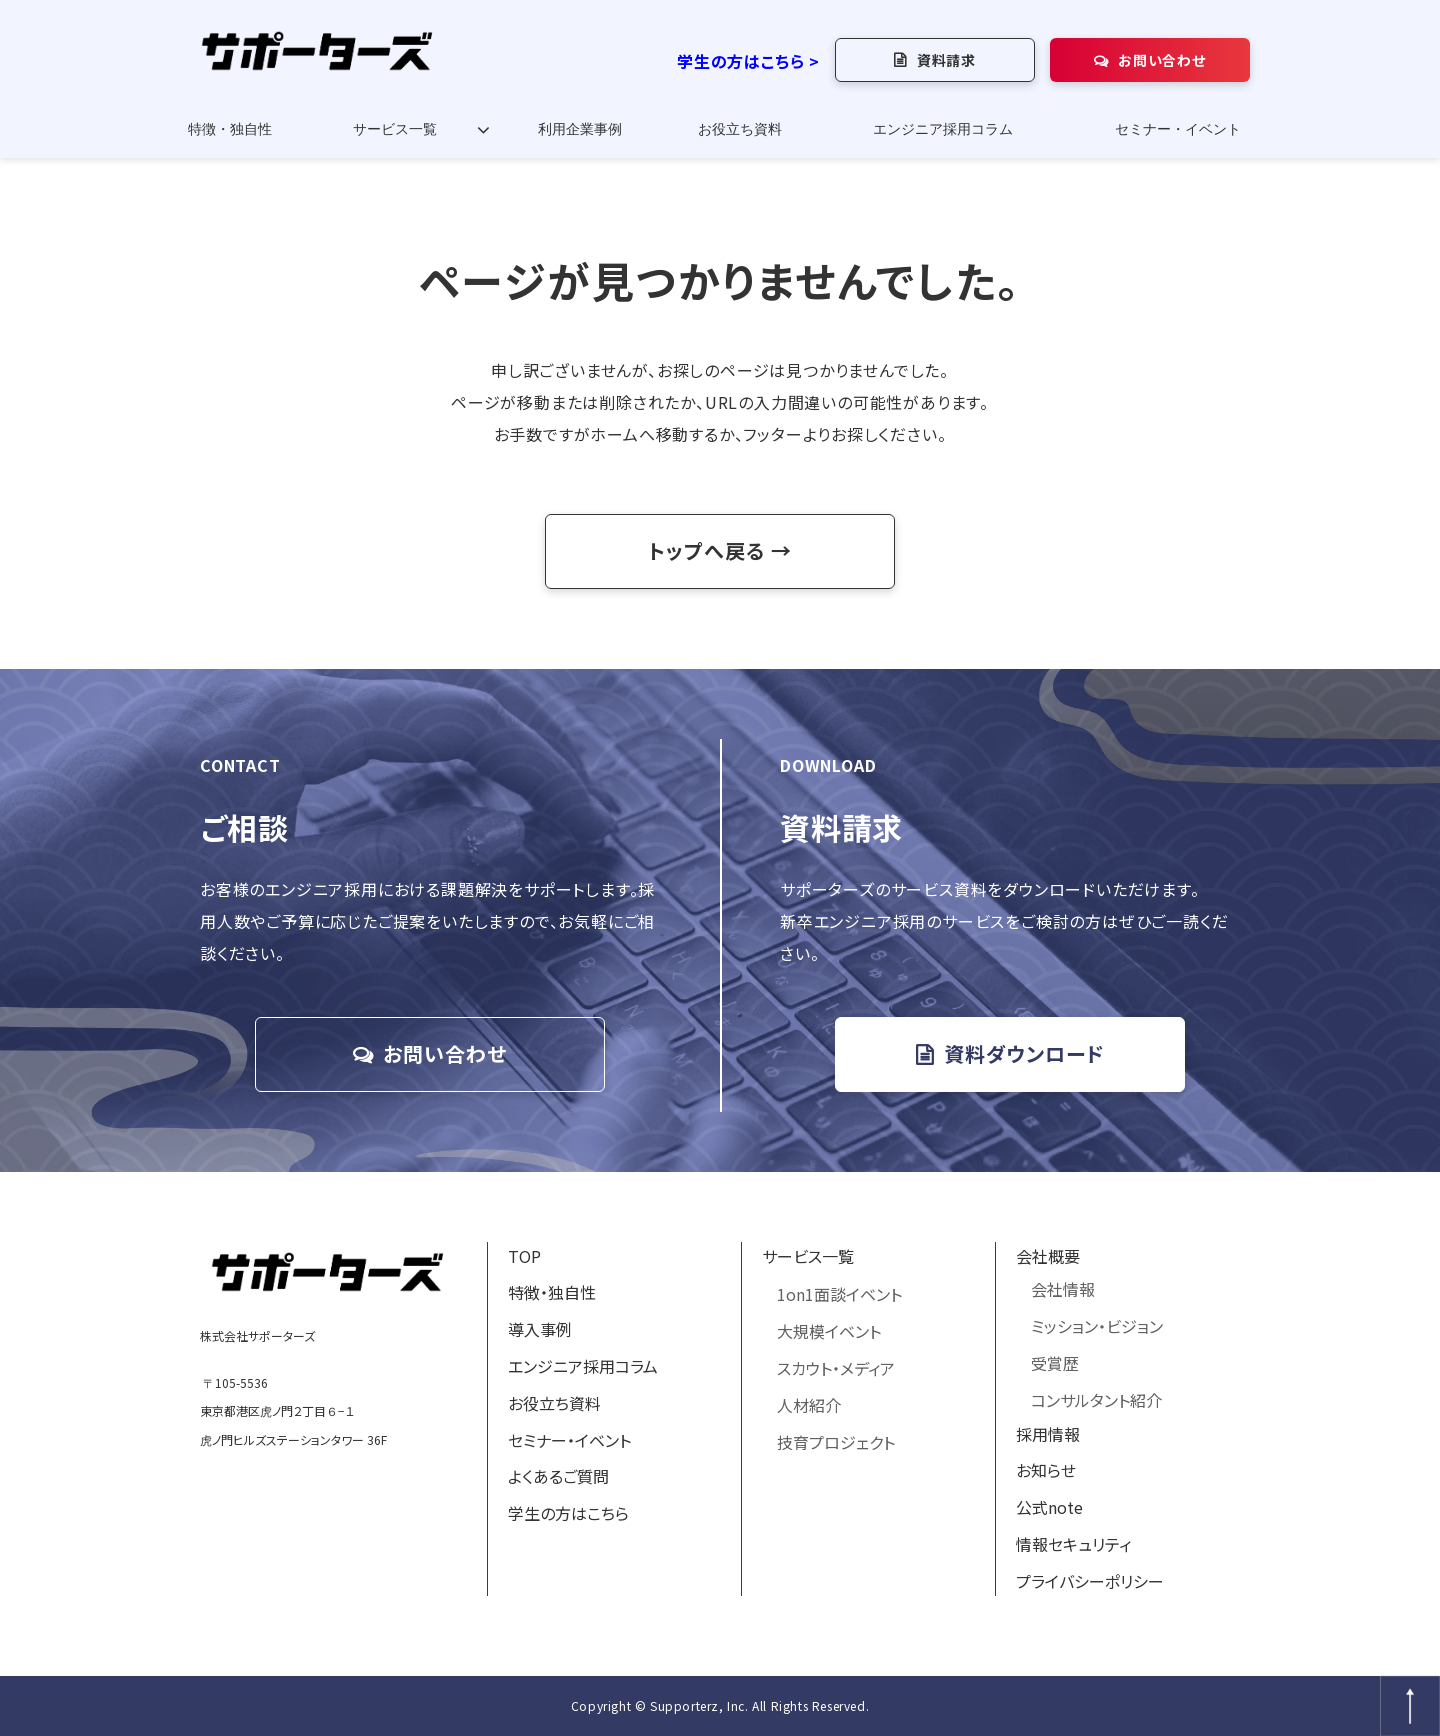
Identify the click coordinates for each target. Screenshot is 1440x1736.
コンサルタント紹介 (1096, 1400)
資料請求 (946, 60)
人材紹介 (809, 1405)
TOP (524, 1256)
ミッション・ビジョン (1097, 1326)
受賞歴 (1055, 1363)
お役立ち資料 (740, 129)
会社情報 (1063, 1289)
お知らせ (1046, 1470)
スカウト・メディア (836, 1368)
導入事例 (540, 1329)
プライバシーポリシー (1090, 1581)
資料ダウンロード (1024, 1053)
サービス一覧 (395, 129)
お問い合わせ (1161, 60)
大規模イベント (829, 1331)
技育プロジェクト (836, 1442)
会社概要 (1048, 1256)
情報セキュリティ (1073, 1544)
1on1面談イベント (839, 1294)
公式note (1049, 1507)
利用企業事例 (580, 129)
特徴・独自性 (230, 129)
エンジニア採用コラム (943, 129)
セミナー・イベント (1178, 129)
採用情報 (1048, 1434)
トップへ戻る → (720, 550)
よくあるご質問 (558, 1476)
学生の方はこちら (568, 1513)
